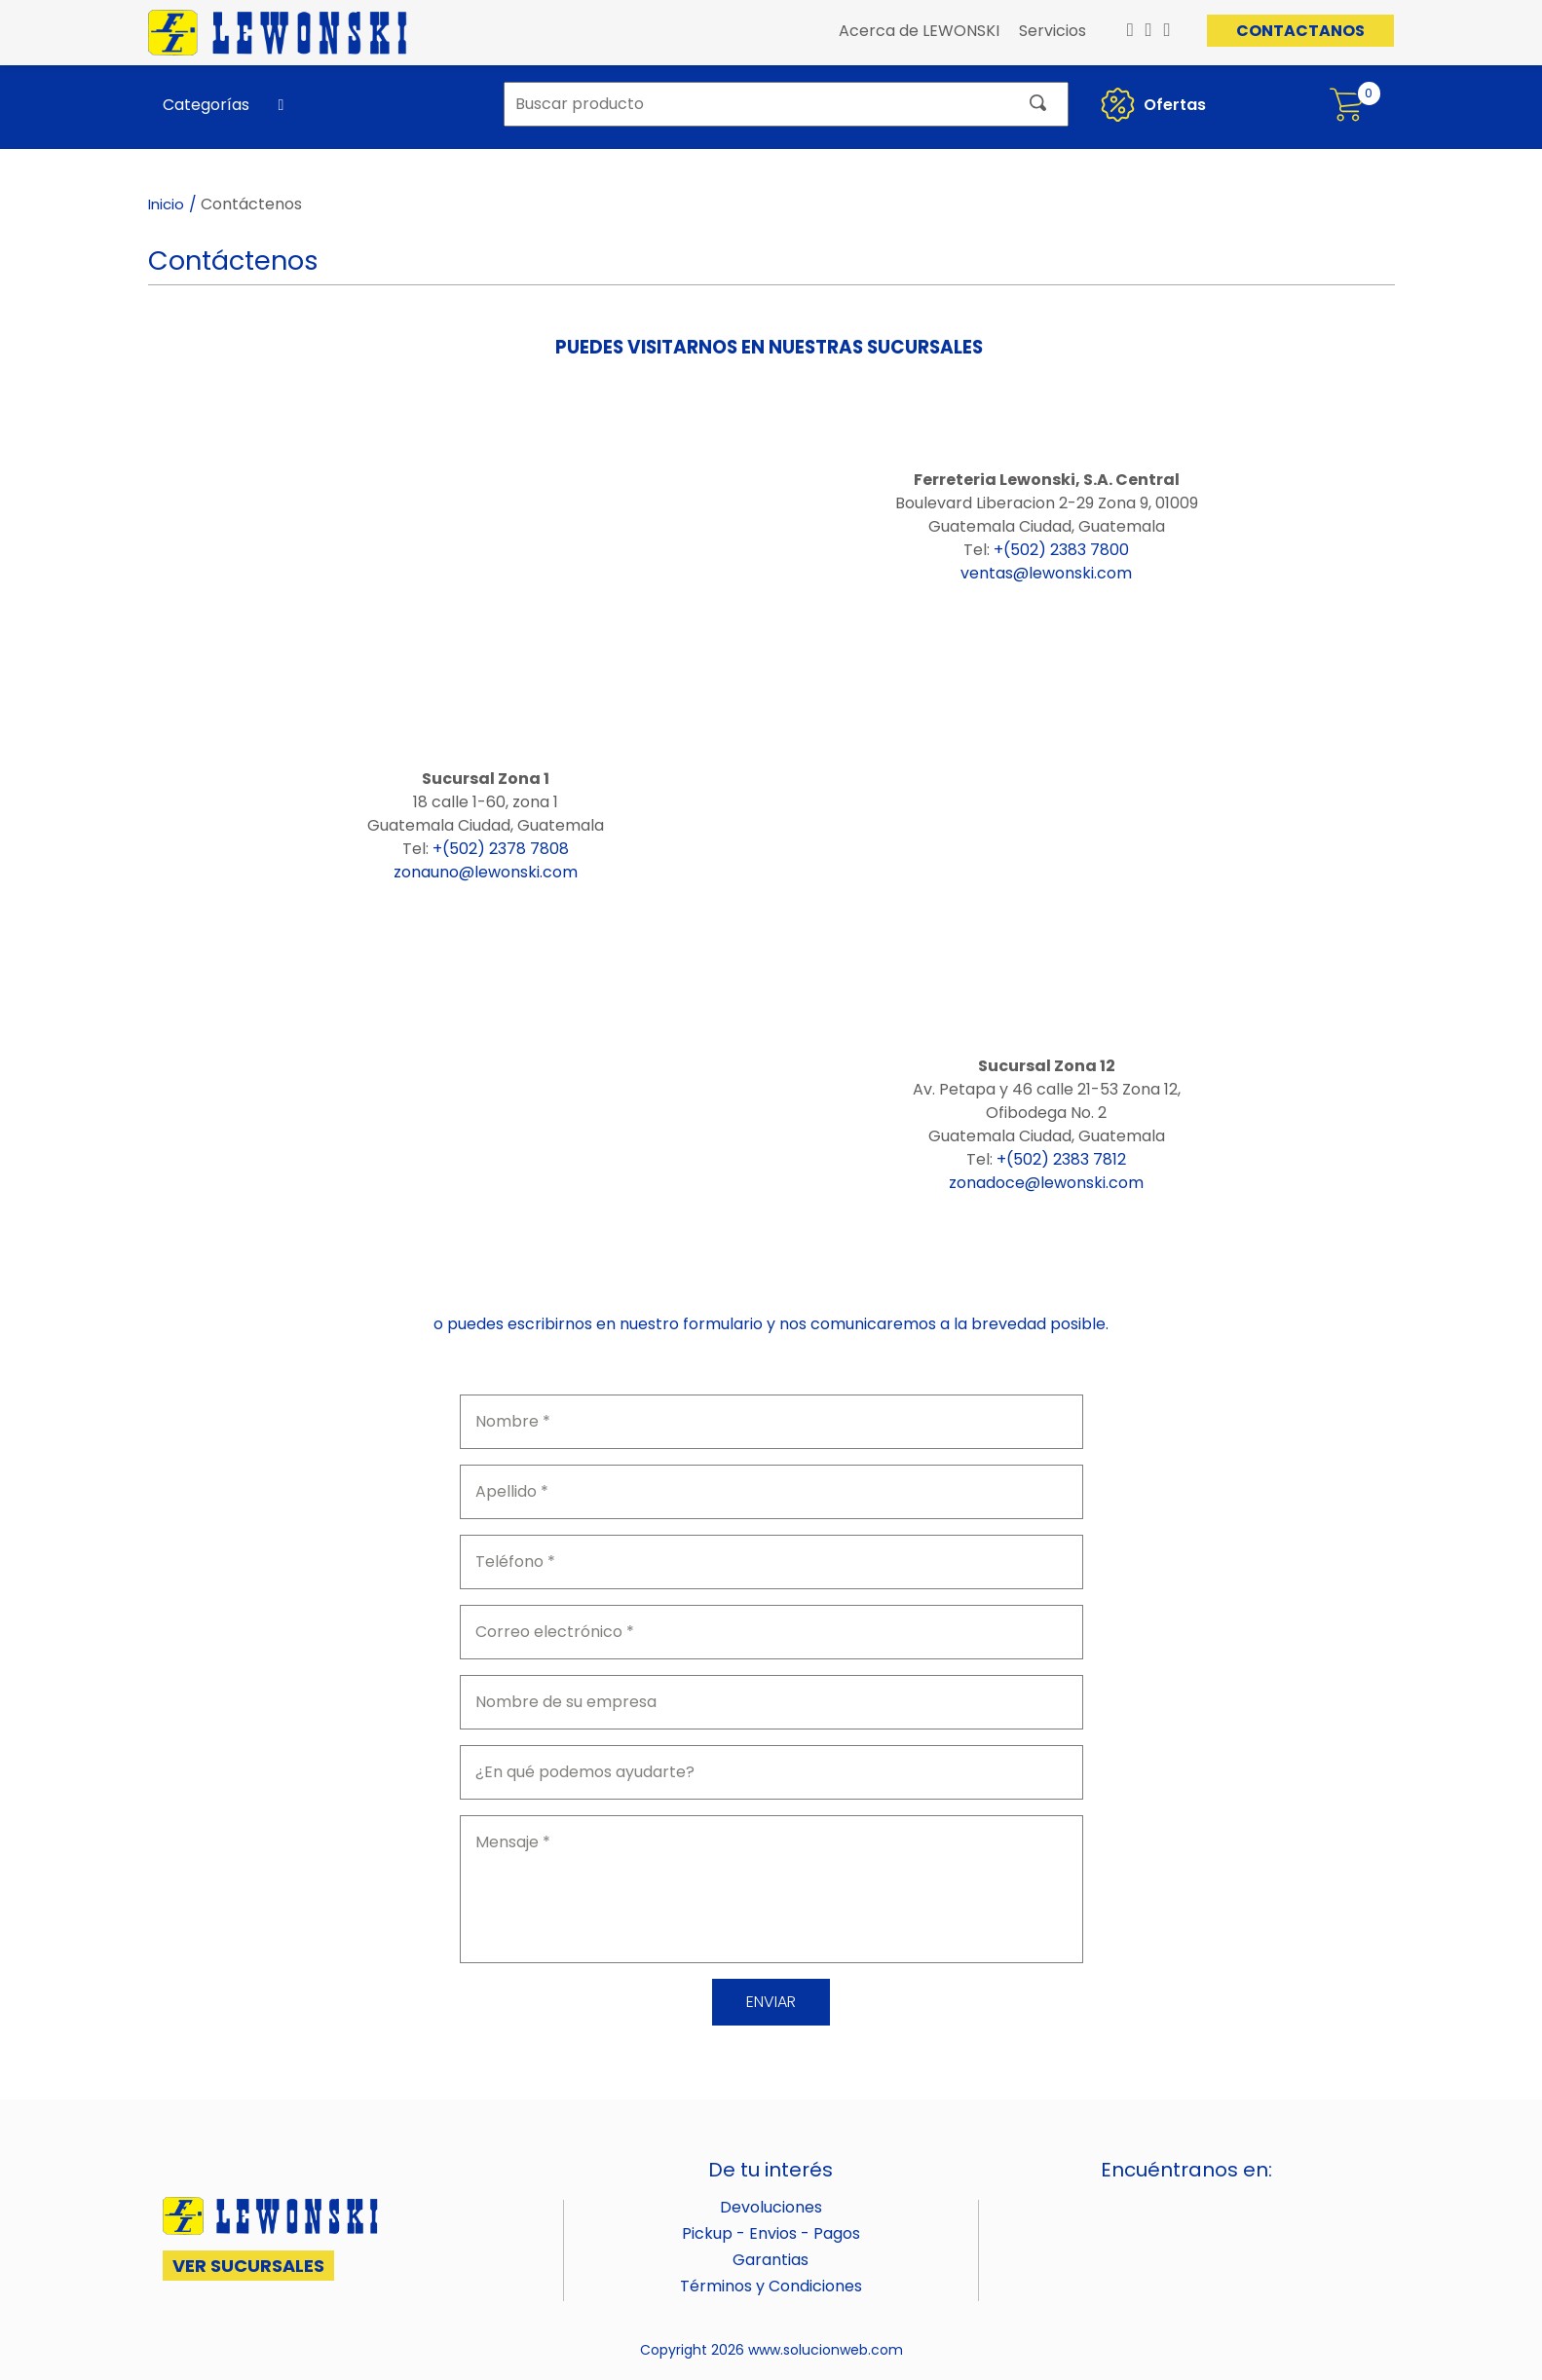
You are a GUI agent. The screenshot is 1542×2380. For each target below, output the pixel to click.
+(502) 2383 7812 (1061, 1159)
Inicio (166, 204)
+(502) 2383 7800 (1061, 550)
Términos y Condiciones (771, 2286)
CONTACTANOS (1300, 30)
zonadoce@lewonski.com (1046, 1182)
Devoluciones (771, 2207)
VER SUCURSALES (248, 2265)
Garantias (771, 2260)
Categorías (206, 104)
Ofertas (1151, 104)
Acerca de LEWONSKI (919, 30)
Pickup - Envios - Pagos (771, 2233)
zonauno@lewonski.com (486, 872)
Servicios (1052, 30)
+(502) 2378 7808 (501, 848)
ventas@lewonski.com (1046, 573)
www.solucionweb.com (825, 2350)
